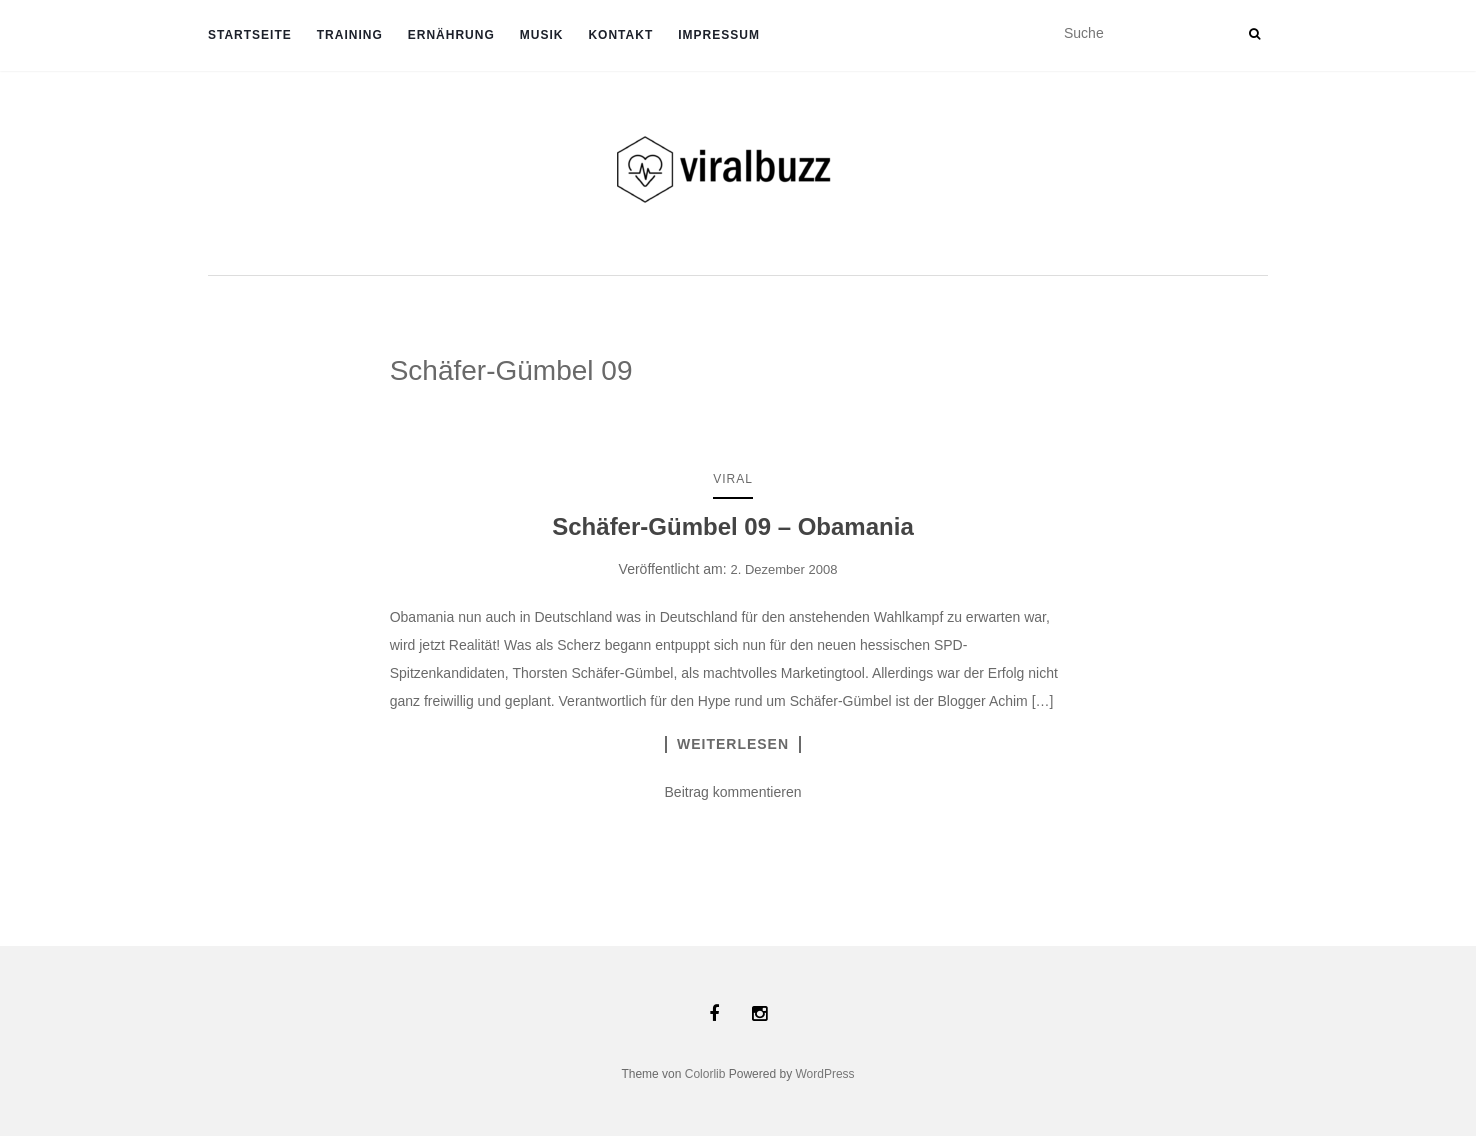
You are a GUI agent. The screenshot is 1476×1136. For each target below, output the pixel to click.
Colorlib (705, 1074)
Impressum (719, 35)
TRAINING (350, 35)
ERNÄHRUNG (451, 35)
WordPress (824, 1074)
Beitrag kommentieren (733, 792)
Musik (542, 35)
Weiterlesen (733, 744)
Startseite (250, 35)
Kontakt (620, 35)
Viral (733, 479)
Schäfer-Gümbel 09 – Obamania (732, 526)
